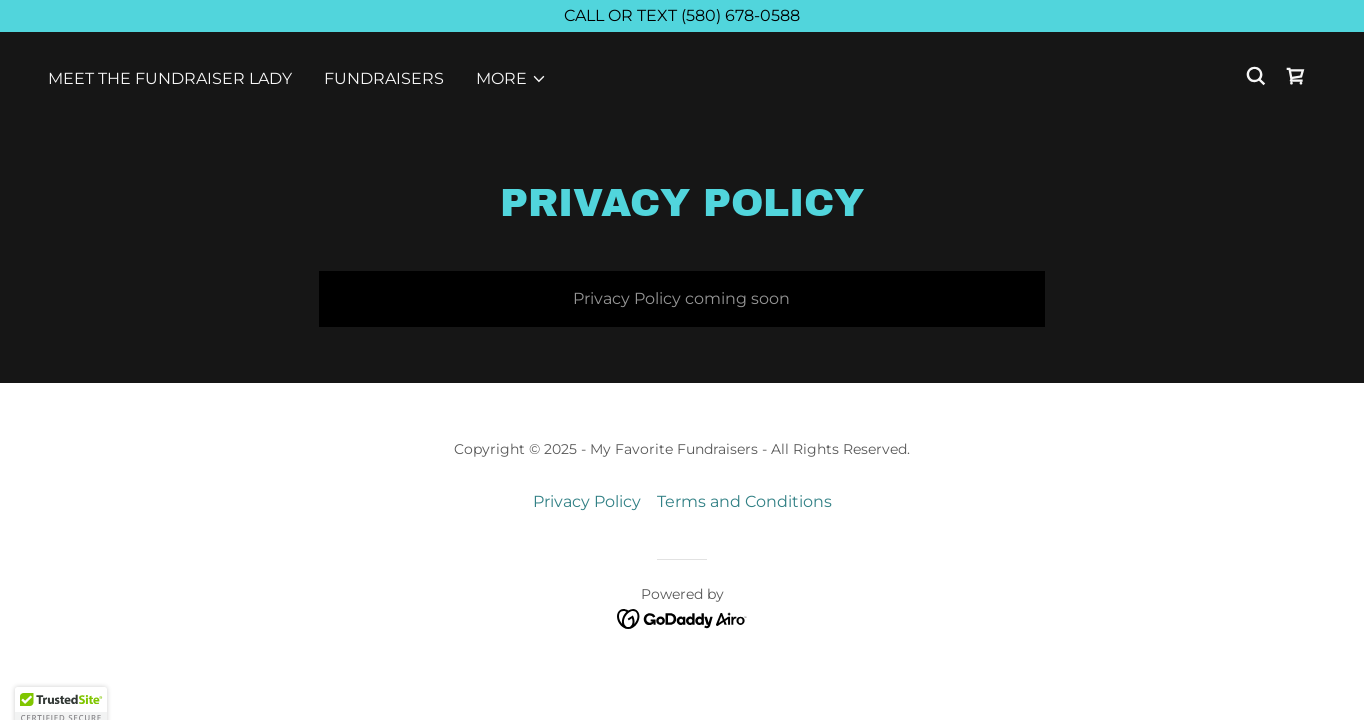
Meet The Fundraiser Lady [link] (170, 78)
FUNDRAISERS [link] (384, 78)
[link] (1296, 76)
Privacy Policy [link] (587, 501)
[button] (511, 79)
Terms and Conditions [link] (744, 501)
